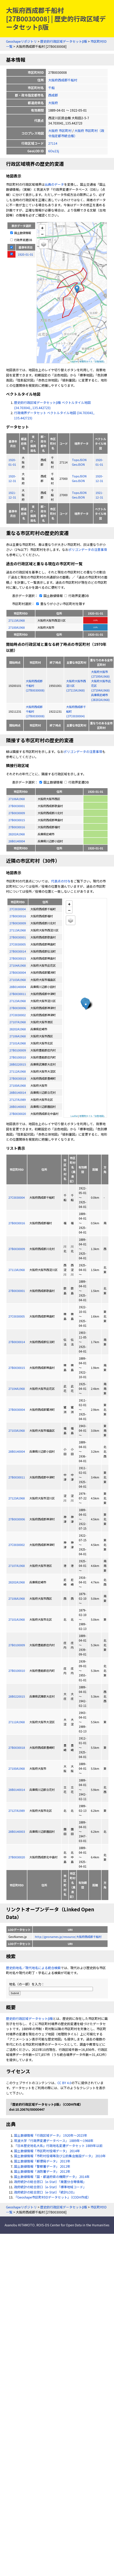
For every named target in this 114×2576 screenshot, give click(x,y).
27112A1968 (16, 1722)
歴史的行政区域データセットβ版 (63, 41)
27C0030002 (16, 1544)
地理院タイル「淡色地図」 (92, 361)
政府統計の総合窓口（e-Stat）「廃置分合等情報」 (50, 2181)
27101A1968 (16, 1619)
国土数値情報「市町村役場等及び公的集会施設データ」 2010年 (60, 2155)
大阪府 (53, 102)
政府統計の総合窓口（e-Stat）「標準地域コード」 (50, 2186)
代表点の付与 (60, 881)
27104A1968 (16, 1388)
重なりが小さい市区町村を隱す (60, 603)
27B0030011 (16, 1477)
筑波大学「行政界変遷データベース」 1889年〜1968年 (53, 2140)
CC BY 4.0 (64, 2082)
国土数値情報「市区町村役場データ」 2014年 (47, 2150)
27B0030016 (16, 827)
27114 (52, 143)
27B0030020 (16, 1857)
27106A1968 (16, 799)
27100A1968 (16, 627)
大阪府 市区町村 (60, 130)
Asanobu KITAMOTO (20, 2225)
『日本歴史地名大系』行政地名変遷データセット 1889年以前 (58, 2145)
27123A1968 (16, 1498)
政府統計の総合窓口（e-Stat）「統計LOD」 (45, 2192)
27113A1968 (16, 620)
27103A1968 (16, 1430)
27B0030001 (16, 806)
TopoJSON (79, 460)
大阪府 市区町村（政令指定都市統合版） (76, 133)
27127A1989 (16, 1810)
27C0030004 (16, 1197)
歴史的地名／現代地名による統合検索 (33, 1967)
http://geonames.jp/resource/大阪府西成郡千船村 (68, 1936)
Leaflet (74, 361)
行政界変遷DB (21, 240)
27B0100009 (16, 1645)
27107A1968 (16, 1565)
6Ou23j (53, 150)
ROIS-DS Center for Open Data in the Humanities (72, 2225)
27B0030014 (16, 1342)
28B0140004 (16, 841)
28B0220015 (16, 1696)
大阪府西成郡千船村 (62, 80)
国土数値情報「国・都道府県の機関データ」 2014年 (52, 2176)
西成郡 (53, 95)
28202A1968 (16, 834)
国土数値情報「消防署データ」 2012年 (42, 2171)
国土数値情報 (20, 233)
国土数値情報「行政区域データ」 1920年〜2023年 (50, 2135)
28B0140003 (16, 1831)
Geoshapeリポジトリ (21, 41)
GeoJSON (78, 464)
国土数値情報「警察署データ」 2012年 (42, 2166)
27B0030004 (16, 1409)
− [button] (42, 234)
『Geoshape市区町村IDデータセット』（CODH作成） (52, 2197)
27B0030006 (16, 1519)
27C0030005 (16, 1316)
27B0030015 (16, 820)
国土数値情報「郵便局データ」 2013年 (42, 2161)
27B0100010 (16, 1670)
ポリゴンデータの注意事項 (87, 549)
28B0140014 (16, 1789)
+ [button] (42, 228)
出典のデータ (54, 184)
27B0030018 (16, 1747)
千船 (51, 87)
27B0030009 (16, 813)
